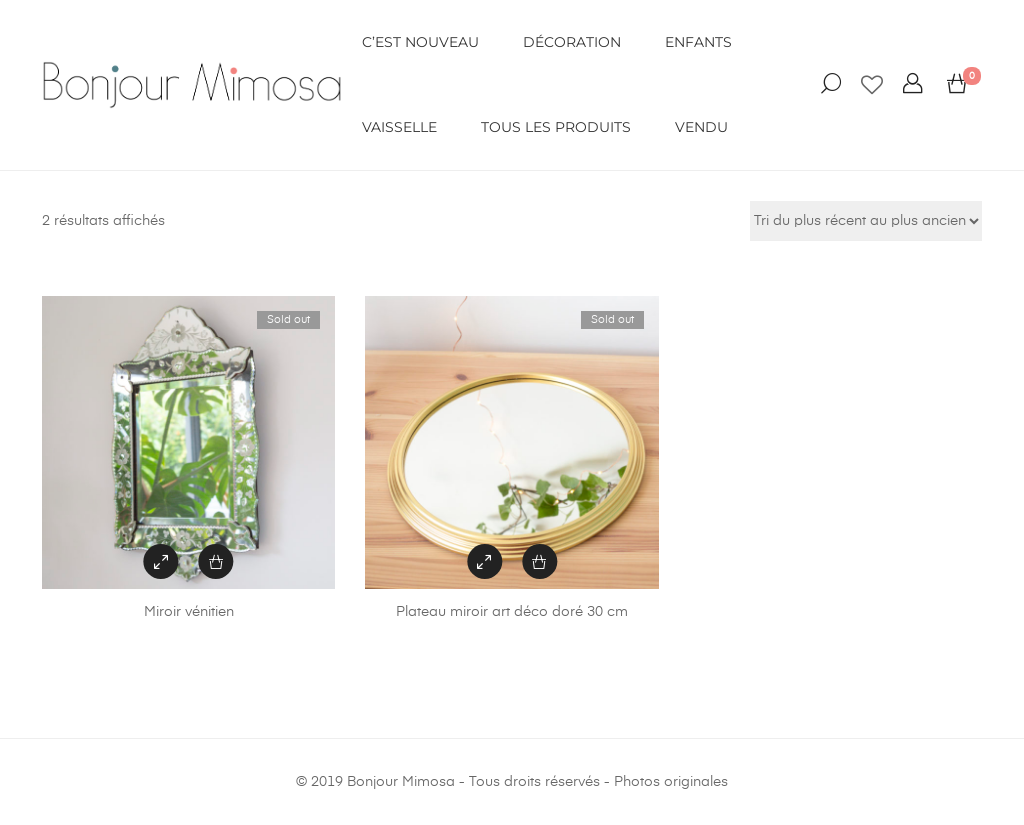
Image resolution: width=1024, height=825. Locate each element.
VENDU (701, 127)
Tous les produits (556, 127)
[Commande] (866, 221)
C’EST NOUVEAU (420, 42)
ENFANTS (698, 42)
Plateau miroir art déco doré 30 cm (512, 612)
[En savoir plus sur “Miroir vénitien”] (216, 561)
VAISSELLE (399, 127)
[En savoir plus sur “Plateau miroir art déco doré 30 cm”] (539, 561)
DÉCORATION (572, 42)
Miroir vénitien (189, 612)
